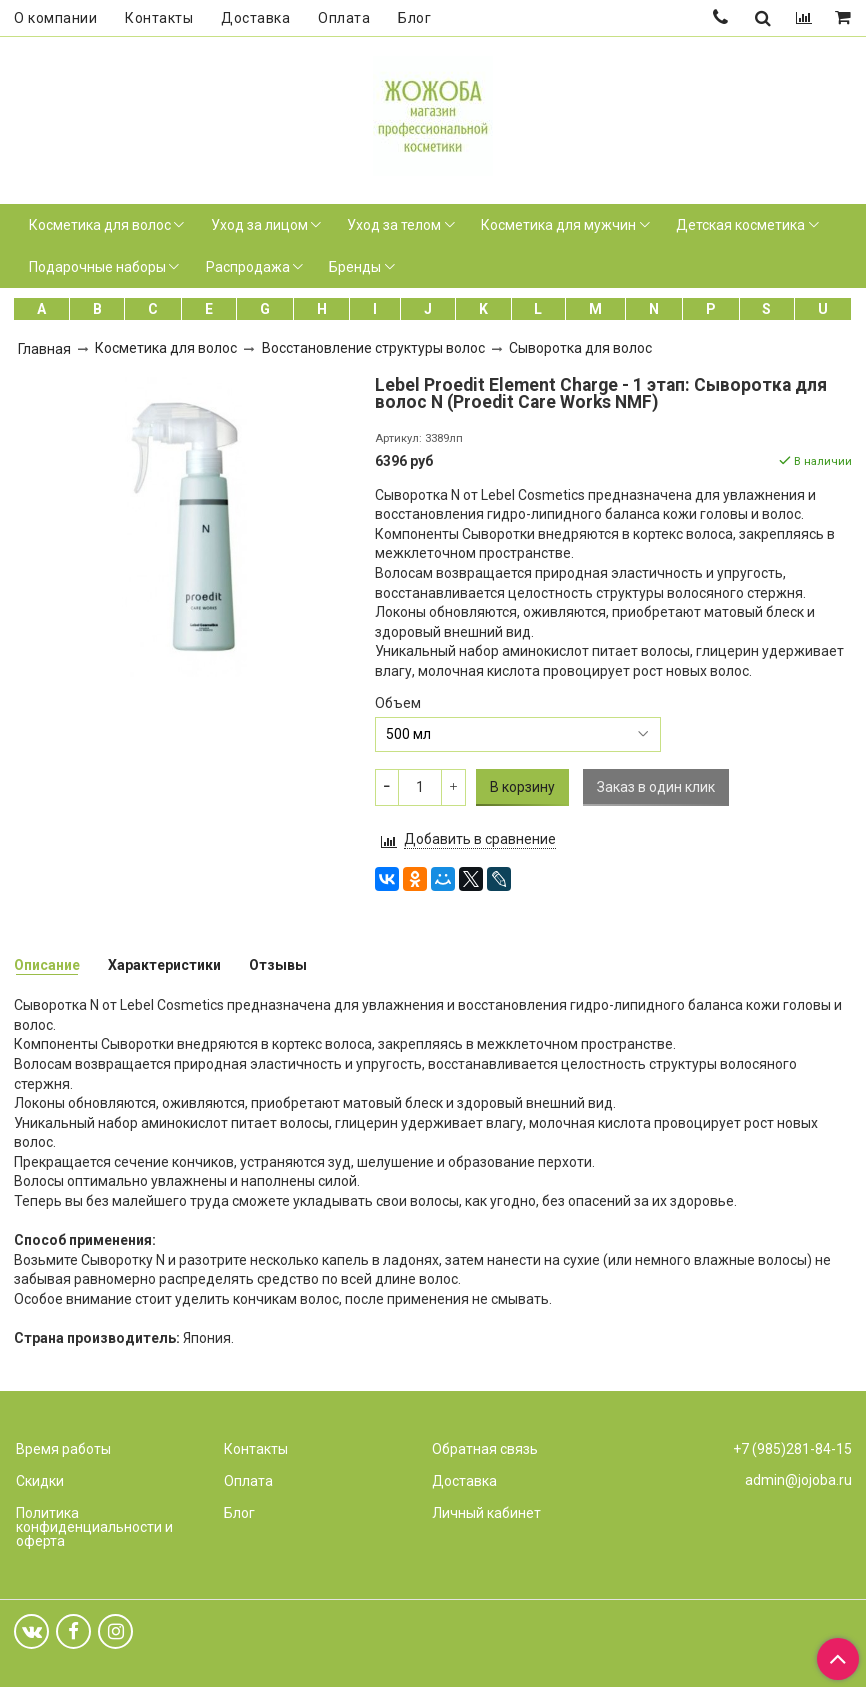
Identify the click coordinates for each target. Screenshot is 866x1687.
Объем (398, 703)
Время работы (63, 1449)
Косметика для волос (100, 225)
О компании (55, 18)
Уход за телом (394, 225)
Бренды (355, 267)
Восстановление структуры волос (373, 348)
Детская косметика (740, 225)
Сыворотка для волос (580, 348)
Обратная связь (485, 1449)
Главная (44, 349)
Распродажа (248, 267)
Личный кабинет (486, 1513)
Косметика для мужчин (558, 225)
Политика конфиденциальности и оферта (94, 1527)
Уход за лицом (259, 225)
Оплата (344, 18)
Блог (414, 18)
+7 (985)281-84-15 (792, 1449)
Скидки (40, 1481)
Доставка (255, 18)
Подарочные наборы (97, 267)
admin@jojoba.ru (798, 1480)
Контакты (159, 18)
